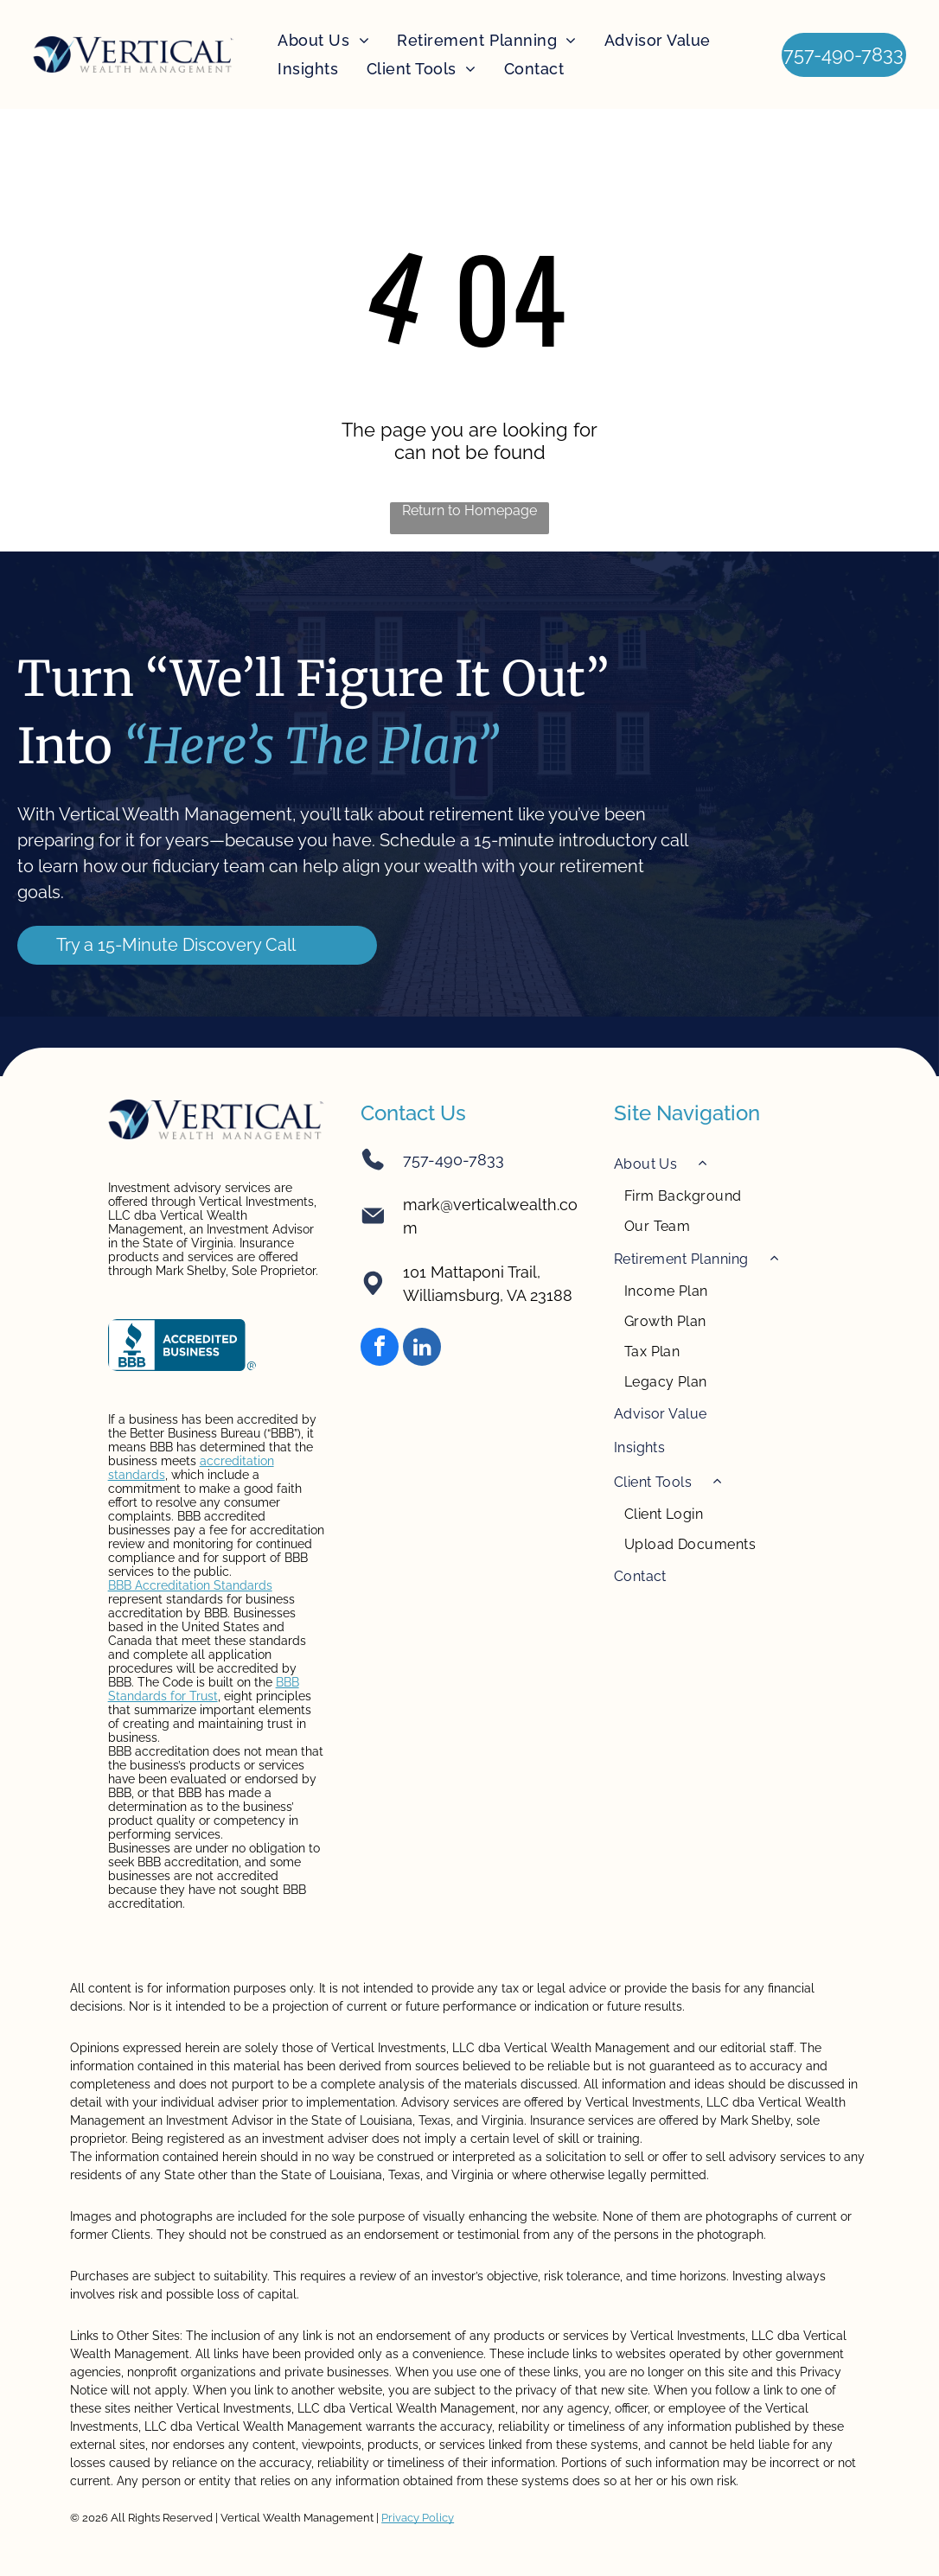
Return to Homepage (469, 510)
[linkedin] (422, 1349)
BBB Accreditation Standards (190, 1585)
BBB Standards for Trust (203, 1689)
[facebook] (380, 1349)
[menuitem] (323, 40)
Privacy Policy (417, 2517)
